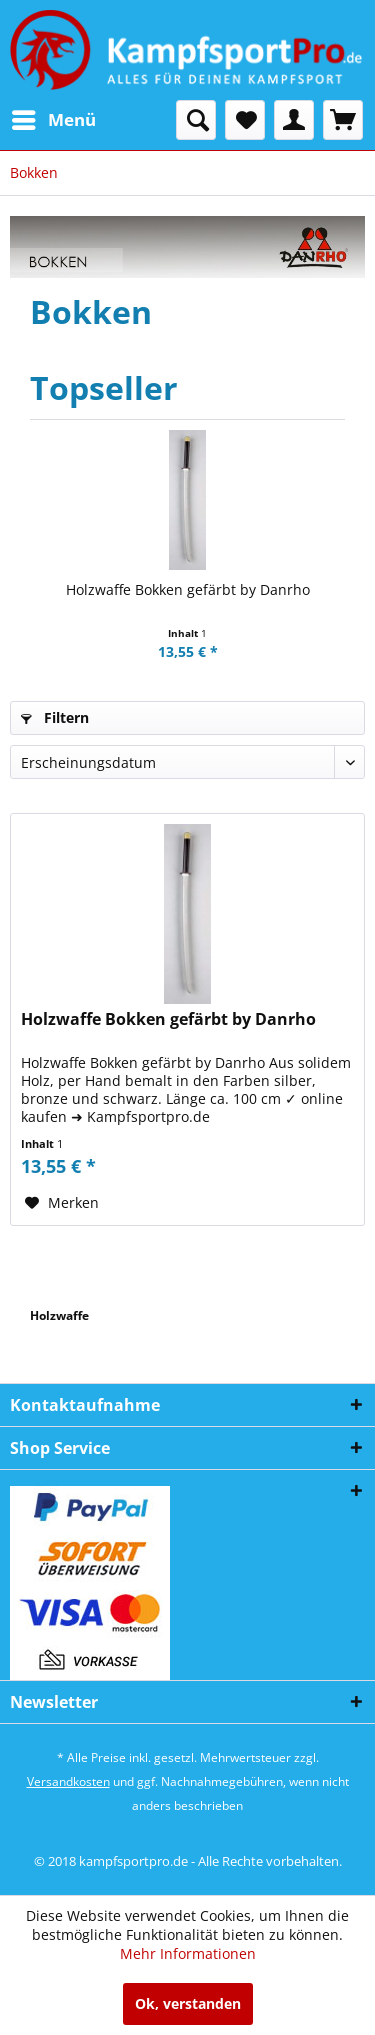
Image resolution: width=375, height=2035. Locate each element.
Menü (54, 117)
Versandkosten (68, 1781)
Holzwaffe (59, 1315)
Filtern (55, 717)
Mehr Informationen (188, 1953)
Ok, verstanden (188, 2003)
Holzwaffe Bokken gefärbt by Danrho (188, 589)
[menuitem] (53, 120)
